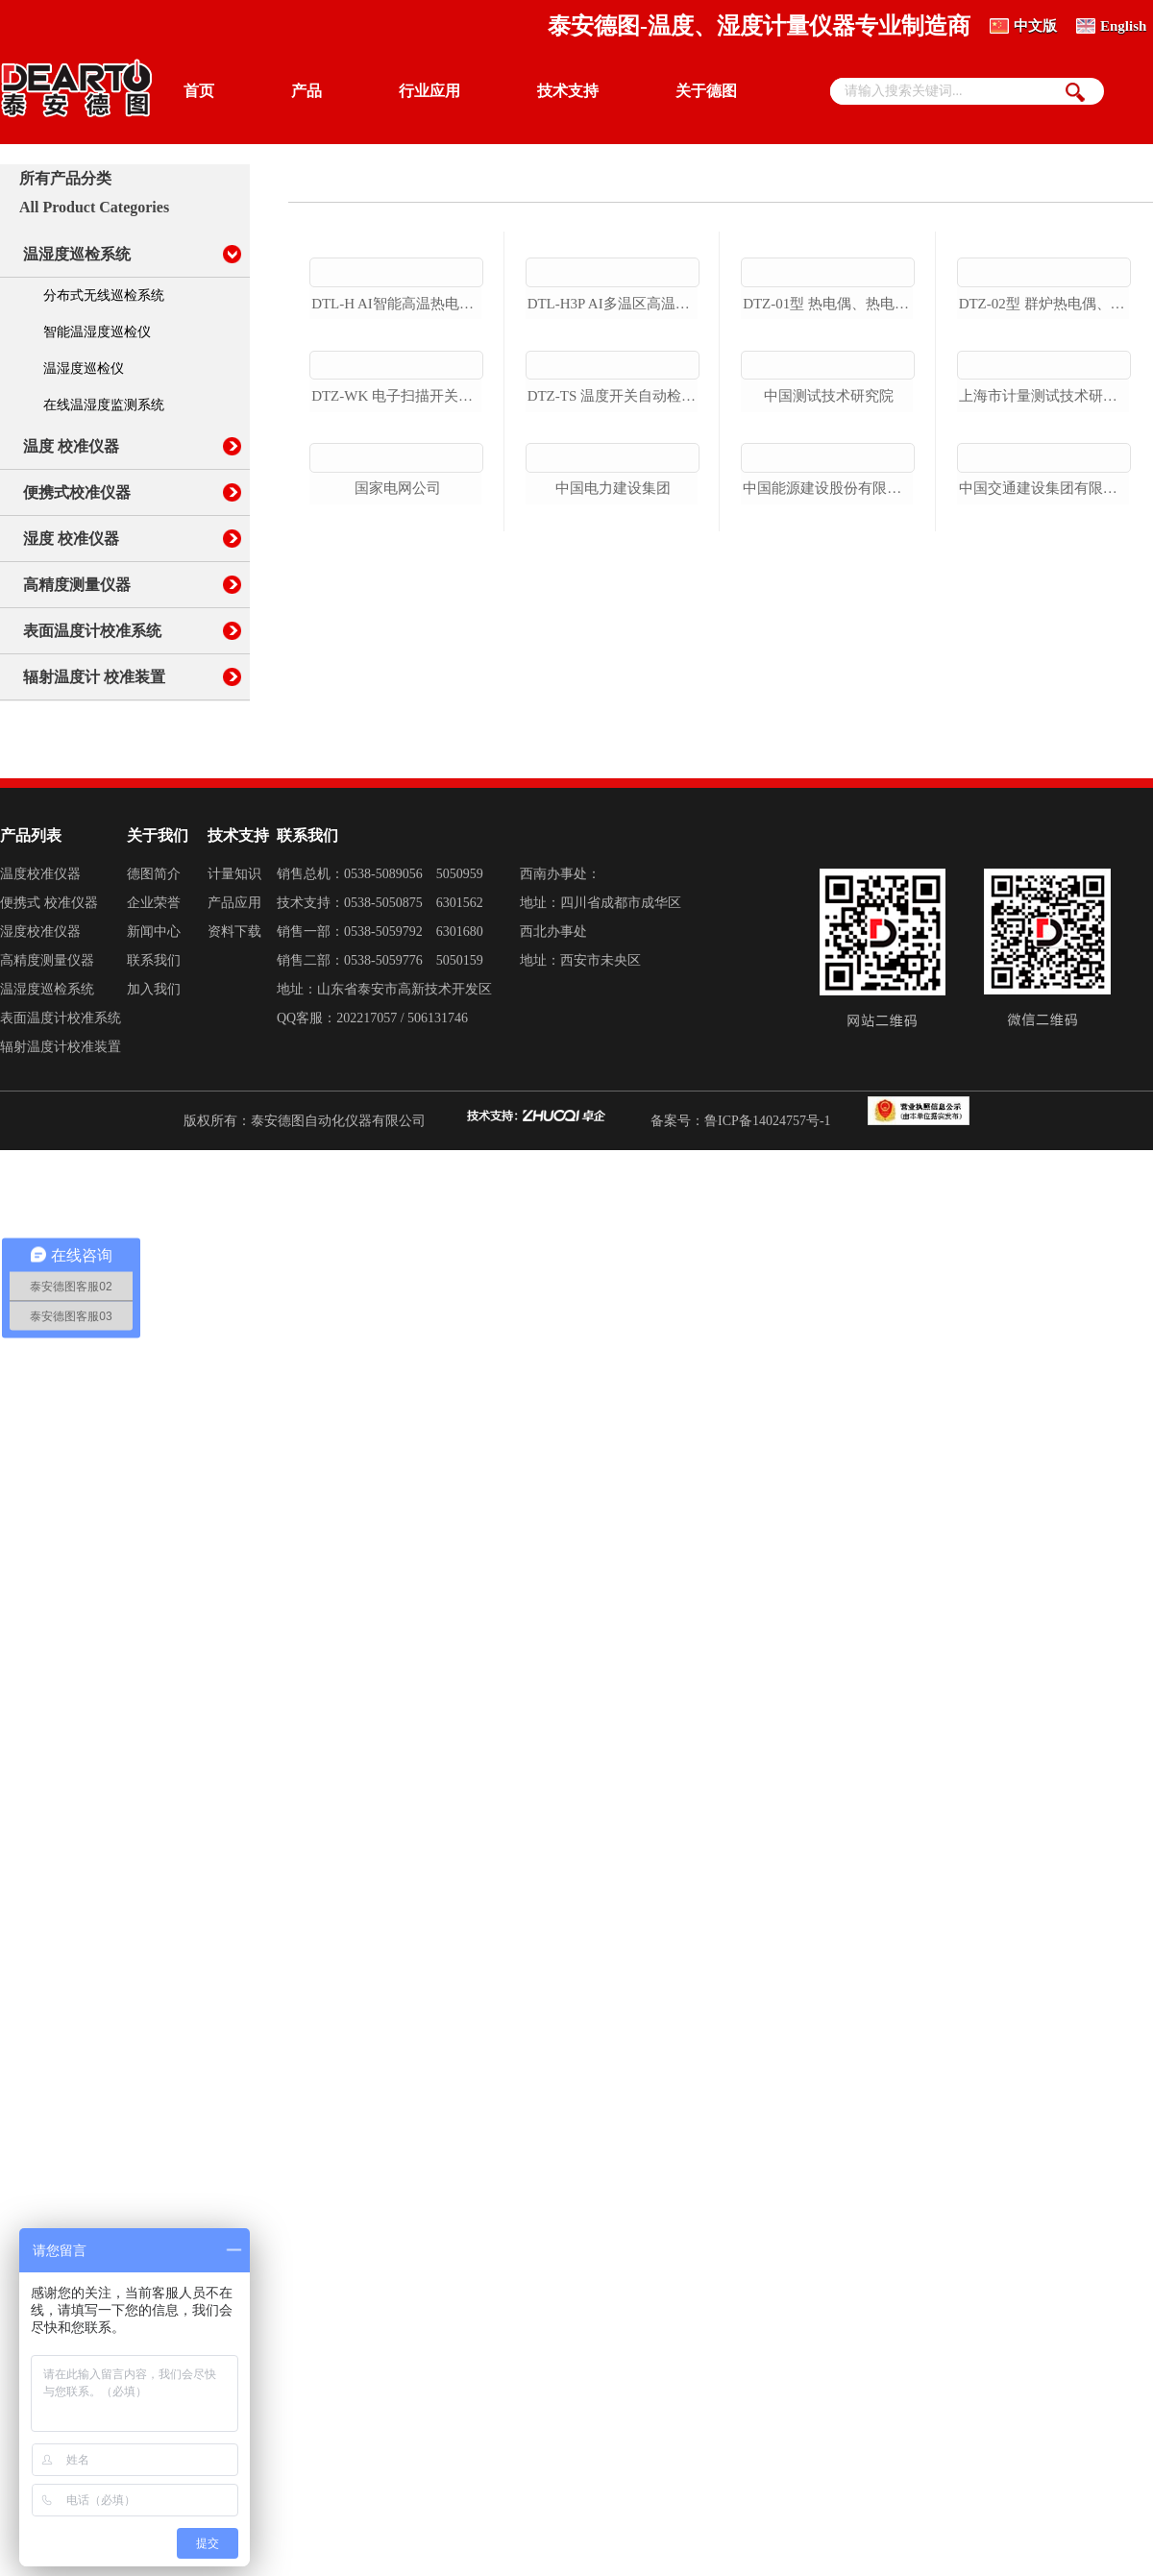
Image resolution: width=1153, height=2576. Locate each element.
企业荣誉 (154, 1025)
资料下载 (234, 1053)
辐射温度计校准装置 (60, 1169)
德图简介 (154, 996)
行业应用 (429, 91)
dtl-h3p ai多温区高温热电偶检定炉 (613, 414)
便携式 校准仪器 (49, 1025)
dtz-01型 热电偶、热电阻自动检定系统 (829, 414)
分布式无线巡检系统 (103, 295)
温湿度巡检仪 (83, 368)
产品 (306, 91)
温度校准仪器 (40, 996)
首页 (199, 91)
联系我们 (154, 1082)
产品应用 (234, 1025)
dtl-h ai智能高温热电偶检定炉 (397, 414)
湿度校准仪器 (40, 1053)
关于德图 (706, 91)
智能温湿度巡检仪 (97, 332)
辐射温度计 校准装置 (94, 677)
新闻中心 (154, 1053)
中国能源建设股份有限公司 (829, 718)
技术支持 (568, 91)
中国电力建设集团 (613, 769)
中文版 (1035, 26)
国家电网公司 (398, 769)
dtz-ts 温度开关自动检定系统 (613, 617)
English (1123, 26)
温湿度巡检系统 (77, 254)
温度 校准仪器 (71, 446)
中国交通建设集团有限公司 (1045, 718)
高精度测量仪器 (77, 585)
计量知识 (234, 996)
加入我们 (154, 1111)
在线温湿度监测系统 (103, 405)
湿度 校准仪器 (71, 538)
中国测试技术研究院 (829, 566)
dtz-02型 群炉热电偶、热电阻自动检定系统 (1045, 414)
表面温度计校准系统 (92, 631)
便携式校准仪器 (77, 492)
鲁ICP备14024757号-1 (767, 1243)
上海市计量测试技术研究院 (1045, 566)
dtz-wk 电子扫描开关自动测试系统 (397, 617)
